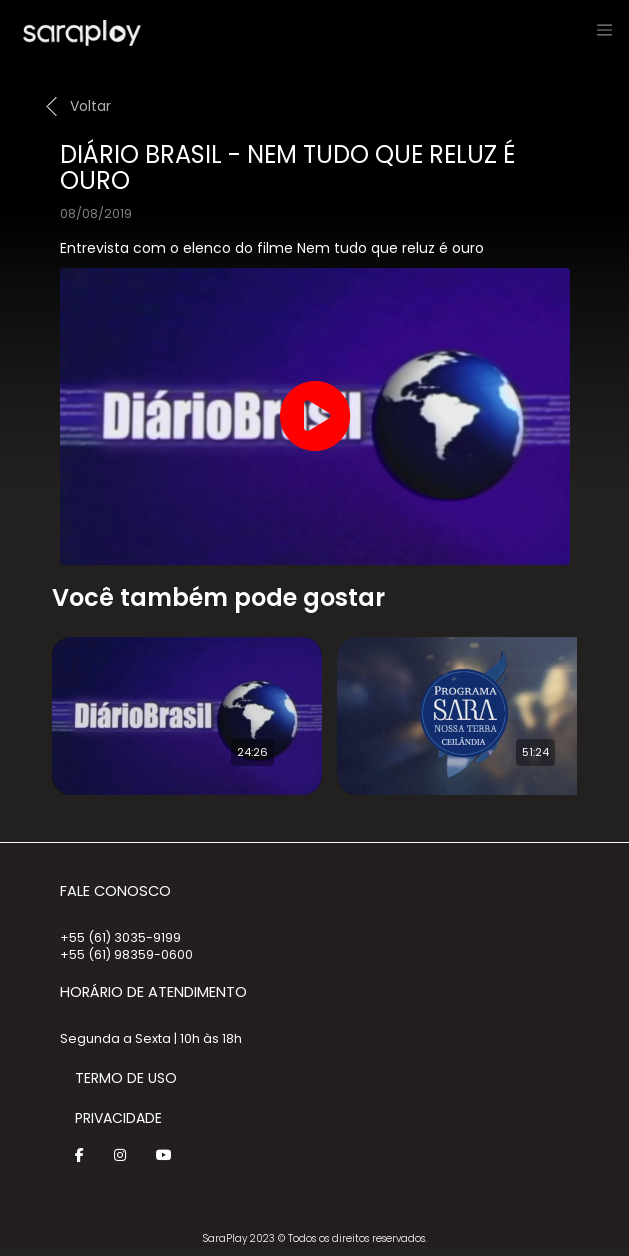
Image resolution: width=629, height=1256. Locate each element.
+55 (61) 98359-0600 (126, 954)
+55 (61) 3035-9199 (120, 937)
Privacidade (118, 1118)
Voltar (90, 106)
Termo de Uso (126, 1078)
